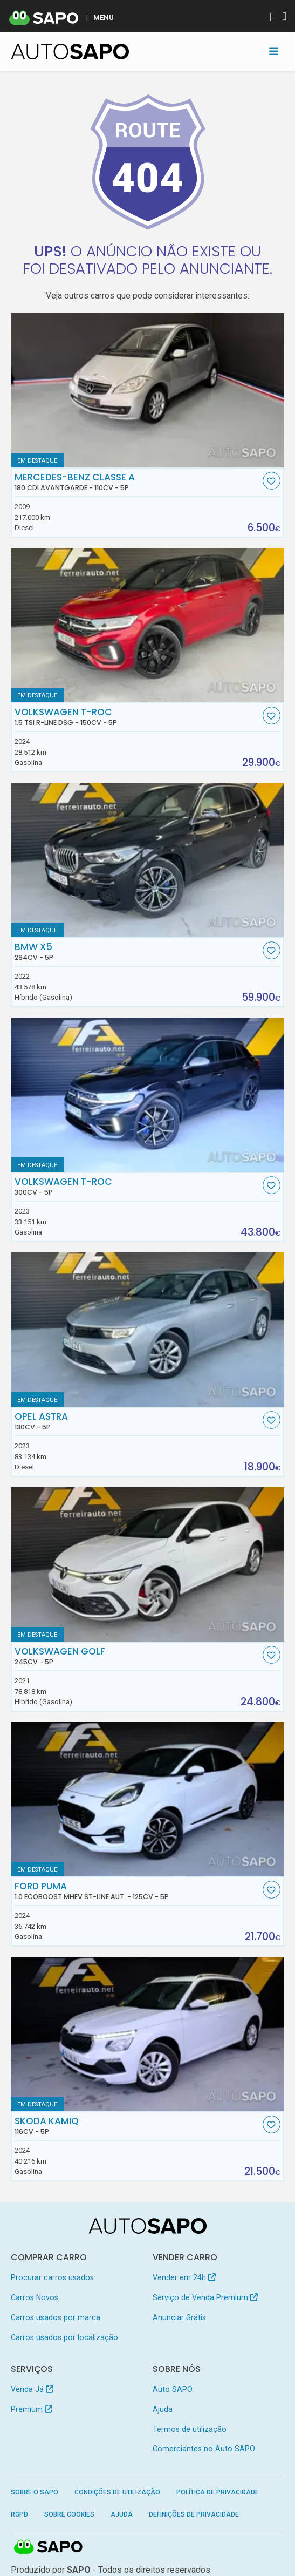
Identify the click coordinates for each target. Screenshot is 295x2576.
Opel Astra (137, 1421)
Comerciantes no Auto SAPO (204, 2448)
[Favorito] (271, 481)
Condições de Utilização (117, 2492)
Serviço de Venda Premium (205, 2297)
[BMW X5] (148, 860)
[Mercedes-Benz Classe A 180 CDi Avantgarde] (148, 390)
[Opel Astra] (148, 1329)
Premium (31, 2409)
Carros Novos (34, 2297)
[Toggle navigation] (274, 51)
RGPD (19, 2514)
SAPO (48, 2547)
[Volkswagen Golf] (148, 1564)
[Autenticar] (272, 18)
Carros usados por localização (64, 2337)
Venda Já (32, 2389)
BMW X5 (137, 951)
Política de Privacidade (217, 2492)
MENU (103, 17)
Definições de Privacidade (194, 2514)
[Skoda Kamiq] (148, 2034)
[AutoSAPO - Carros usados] (70, 51)
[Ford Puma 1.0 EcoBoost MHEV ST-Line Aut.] (148, 1799)
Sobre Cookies (69, 2514)
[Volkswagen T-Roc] (148, 1095)
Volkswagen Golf (137, 1656)
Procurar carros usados (52, 2277)
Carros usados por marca (55, 2317)
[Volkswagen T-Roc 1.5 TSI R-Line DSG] (148, 625)
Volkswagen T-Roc (137, 717)
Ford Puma (137, 1891)
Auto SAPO (173, 2389)
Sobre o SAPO (34, 2492)
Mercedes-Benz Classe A (137, 482)
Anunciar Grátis (179, 2317)
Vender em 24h (184, 2277)
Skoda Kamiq (137, 2126)
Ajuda (163, 2409)
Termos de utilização (190, 2429)
